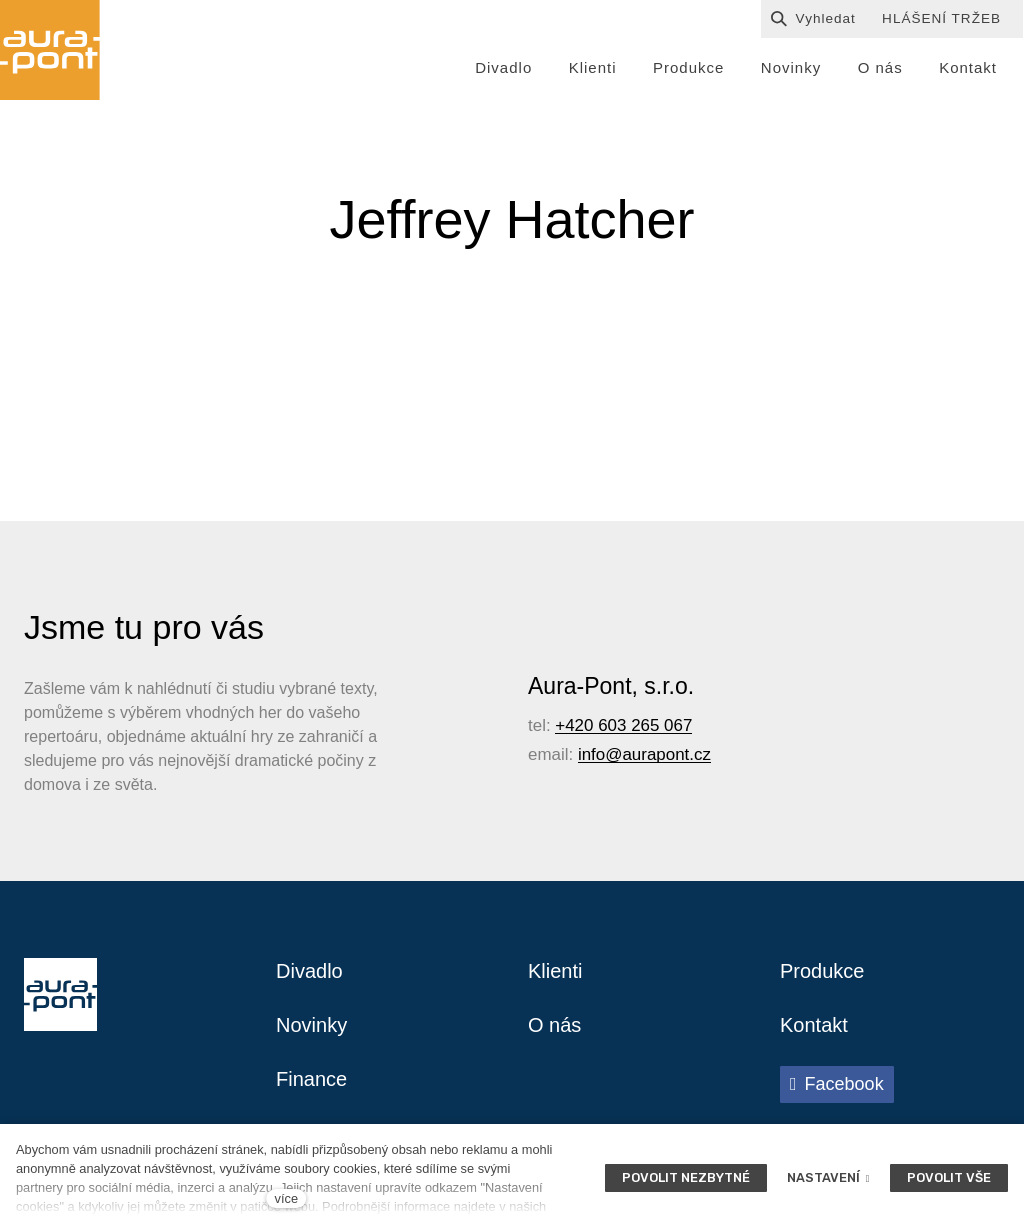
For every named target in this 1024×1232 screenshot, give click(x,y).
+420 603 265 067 (623, 725)
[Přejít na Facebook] (837, 1084)
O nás (554, 1025)
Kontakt (814, 1025)
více (286, 1198)
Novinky (311, 1025)
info (591, 754)
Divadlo (309, 971)
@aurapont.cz (658, 754)
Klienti (555, 971)
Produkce (822, 971)
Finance (311, 1079)
